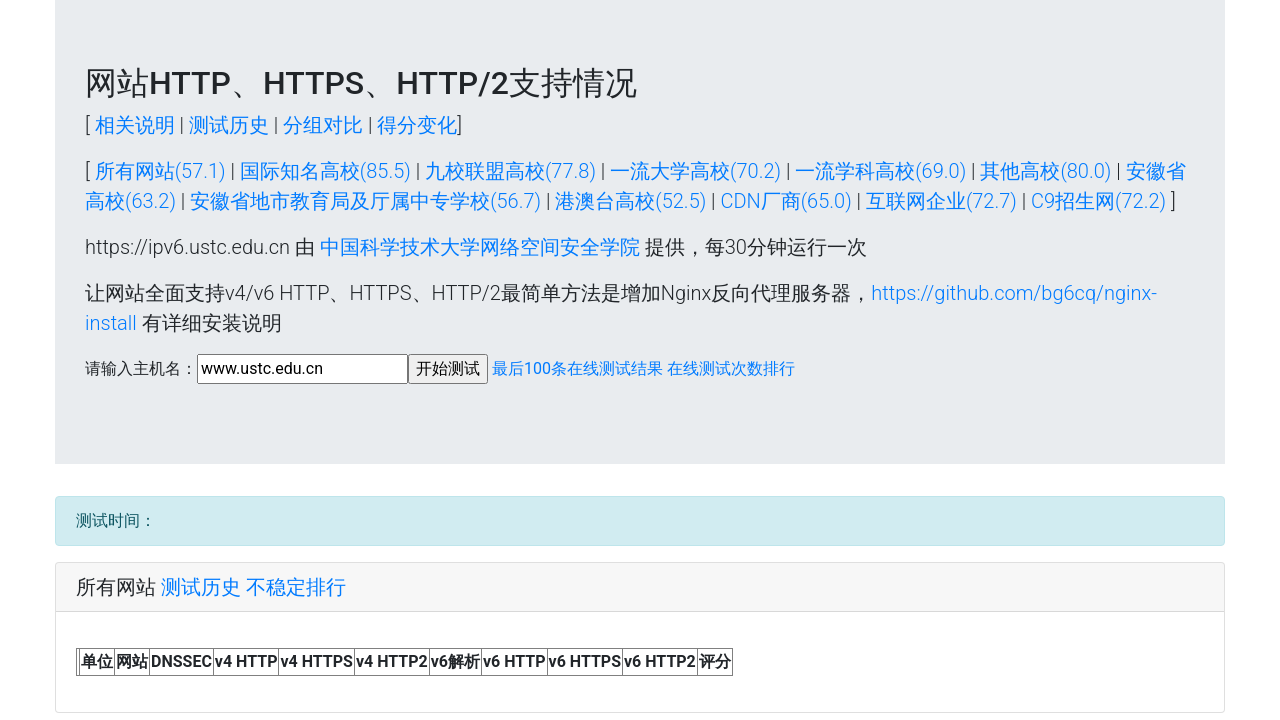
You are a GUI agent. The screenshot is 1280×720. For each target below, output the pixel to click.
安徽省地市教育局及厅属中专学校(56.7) (365, 201)
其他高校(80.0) (1045, 171)
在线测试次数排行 (731, 368)
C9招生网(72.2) (1098, 201)
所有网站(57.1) (160, 171)
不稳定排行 (296, 587)
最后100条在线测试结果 (577, 368)
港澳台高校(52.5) (630, 201)
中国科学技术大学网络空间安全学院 (480, 247)
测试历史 (229, 125)
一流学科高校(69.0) (880, 171)
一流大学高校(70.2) (695, 171)
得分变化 (417, 125)
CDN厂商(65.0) (785, 201)
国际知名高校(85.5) (325, 171)
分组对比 (323, 125)
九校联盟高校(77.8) (510, 171)
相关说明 (135, 125)
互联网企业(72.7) (941, 201)
